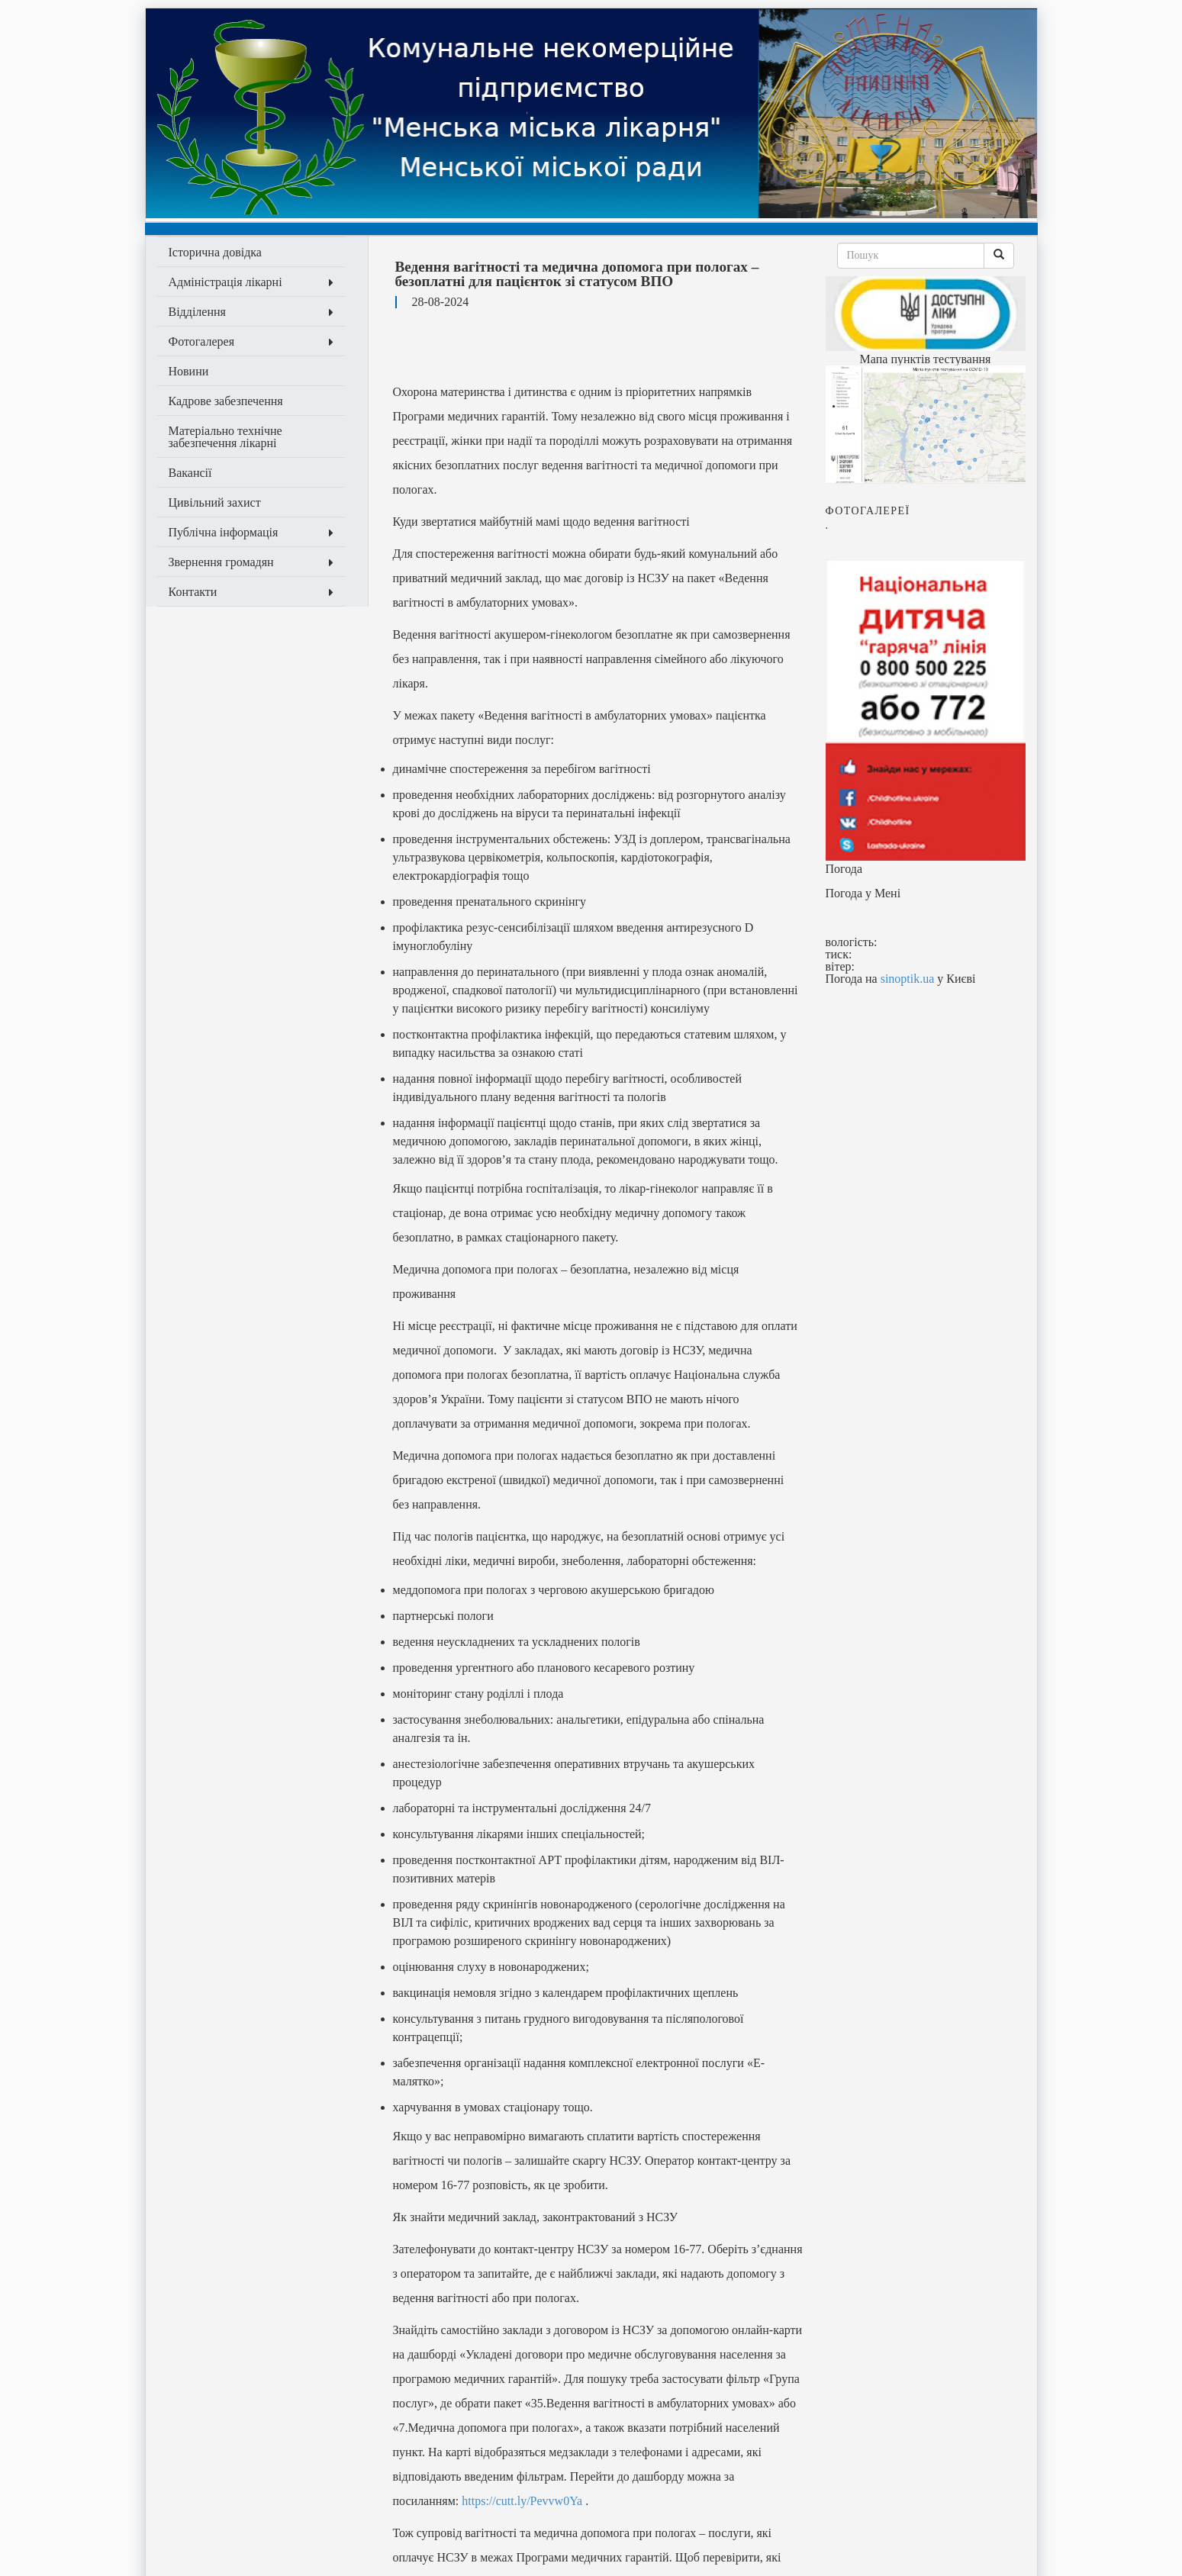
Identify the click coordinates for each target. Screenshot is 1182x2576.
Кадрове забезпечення (226, 400)
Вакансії (190, 472)
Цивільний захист (215, 502)
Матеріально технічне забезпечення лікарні (225, 436)
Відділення (251, 311)
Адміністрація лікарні (251, 281)
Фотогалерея (251, 341)
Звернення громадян (251, 561)
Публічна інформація (251, 532)
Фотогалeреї (868, 511)
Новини (189, 371)
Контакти (251, 591)
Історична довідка (215, 252)
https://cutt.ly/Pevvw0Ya (522, 2500)
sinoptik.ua (908, 978)
